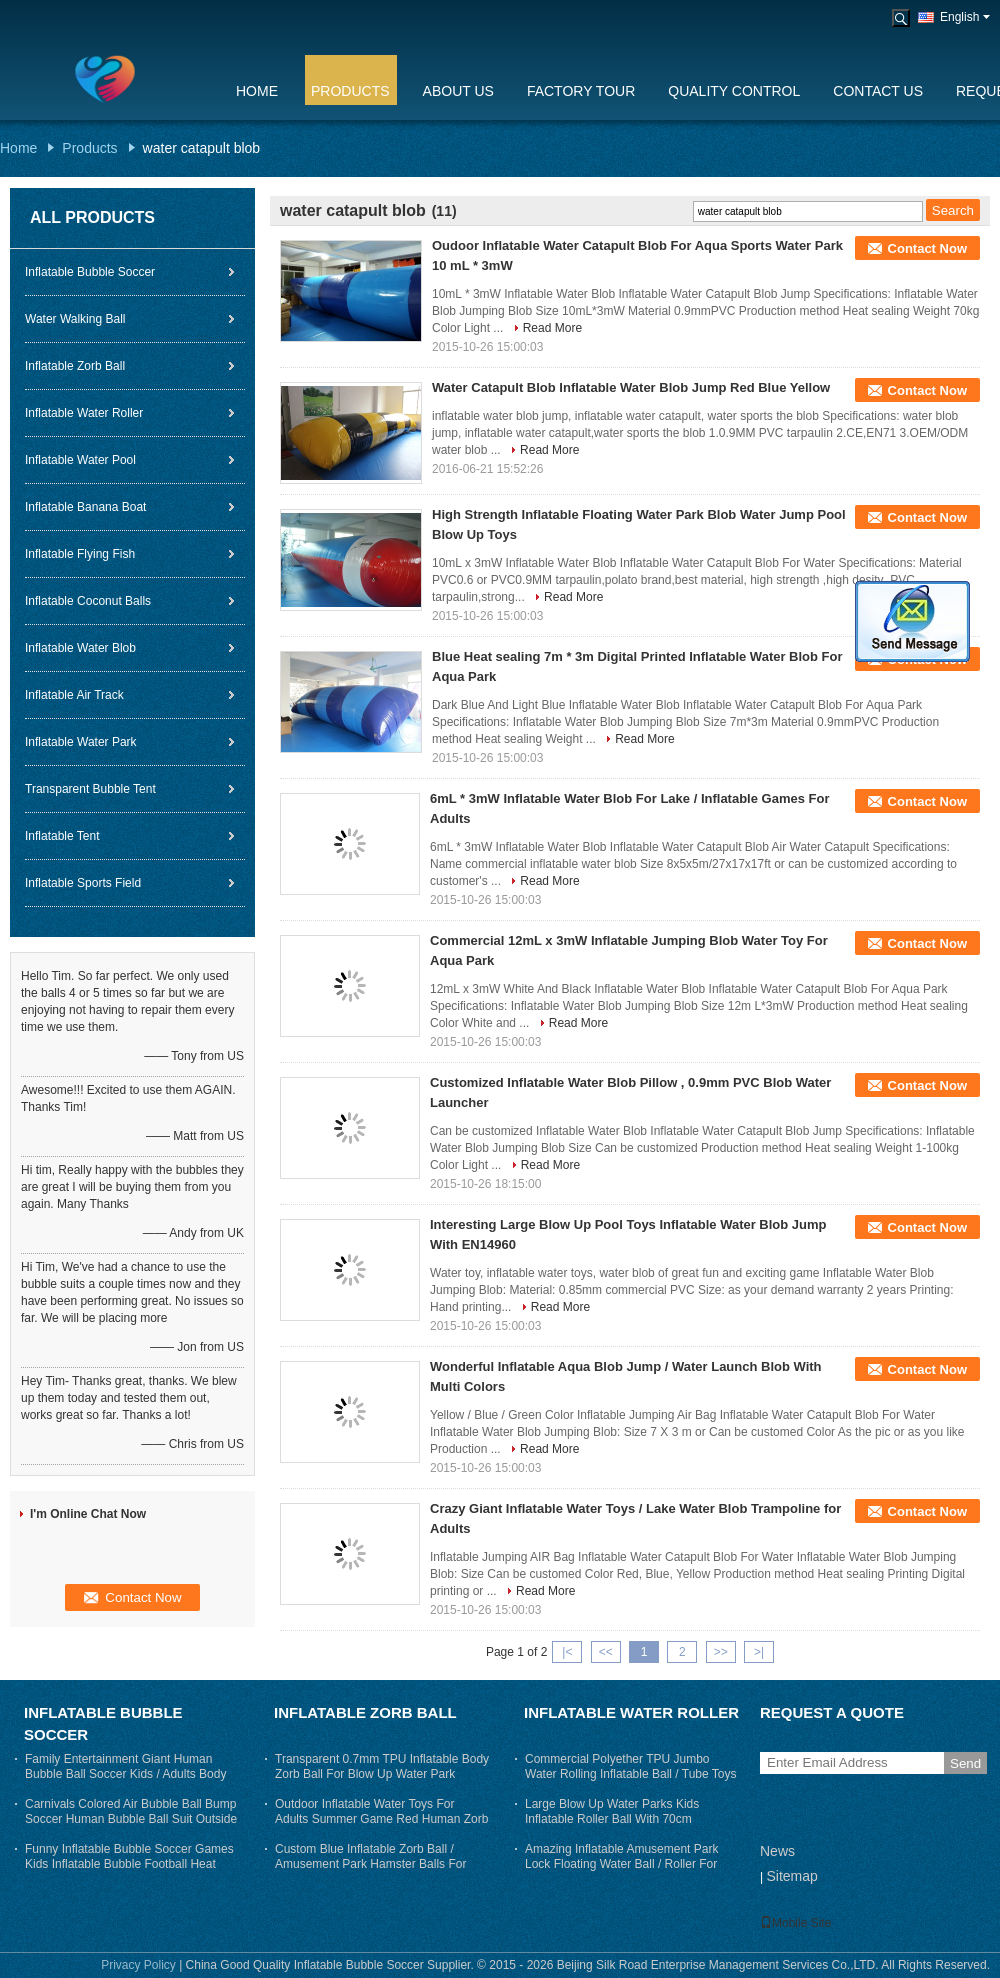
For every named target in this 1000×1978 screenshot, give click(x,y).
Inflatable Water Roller (84, 413)
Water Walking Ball (75, 319)
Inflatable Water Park (81, 742)
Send (965, 1763)
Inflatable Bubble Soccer (90, 272)
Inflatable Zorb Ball (75, 366)
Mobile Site (795, 1923)
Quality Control (734, 91)
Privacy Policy (138, 1965)
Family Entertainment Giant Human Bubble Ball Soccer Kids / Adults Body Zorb (125, 1774)
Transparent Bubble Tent (90, 789)
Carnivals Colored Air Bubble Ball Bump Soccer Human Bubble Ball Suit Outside (131, 1811)
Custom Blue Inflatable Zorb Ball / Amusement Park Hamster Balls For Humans (370, 1864)
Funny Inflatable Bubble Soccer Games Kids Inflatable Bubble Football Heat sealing (129, 1864)
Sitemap (791, 1876)
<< (606, 1652)
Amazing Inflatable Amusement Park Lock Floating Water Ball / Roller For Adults (621, 1864)
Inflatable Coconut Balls (88, 601)
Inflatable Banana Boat (85, 507)
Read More (552, 328)
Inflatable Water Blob (80, 648)
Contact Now (927, 248)
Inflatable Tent (62, 836)
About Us (458, 91)
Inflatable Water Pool (80, 460)
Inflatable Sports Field (83, 883)
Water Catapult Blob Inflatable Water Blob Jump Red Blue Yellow (631, 387)
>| (759, 1652)
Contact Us (878, 91)
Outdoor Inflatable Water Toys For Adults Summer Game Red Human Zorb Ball (381, 1819)
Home (257, 91)
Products (350, 91)
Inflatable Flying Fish (80, 554)
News (777, 1851)
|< (567, 1652)
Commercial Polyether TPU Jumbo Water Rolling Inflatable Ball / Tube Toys (630, 1766)
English (965, 17)
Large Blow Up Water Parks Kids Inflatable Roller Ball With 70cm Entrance (612, 1819)
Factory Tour (581, 91)
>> (721, 1652)
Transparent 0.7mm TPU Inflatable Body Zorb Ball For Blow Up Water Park (382, 1766)
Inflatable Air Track (74, 695)
